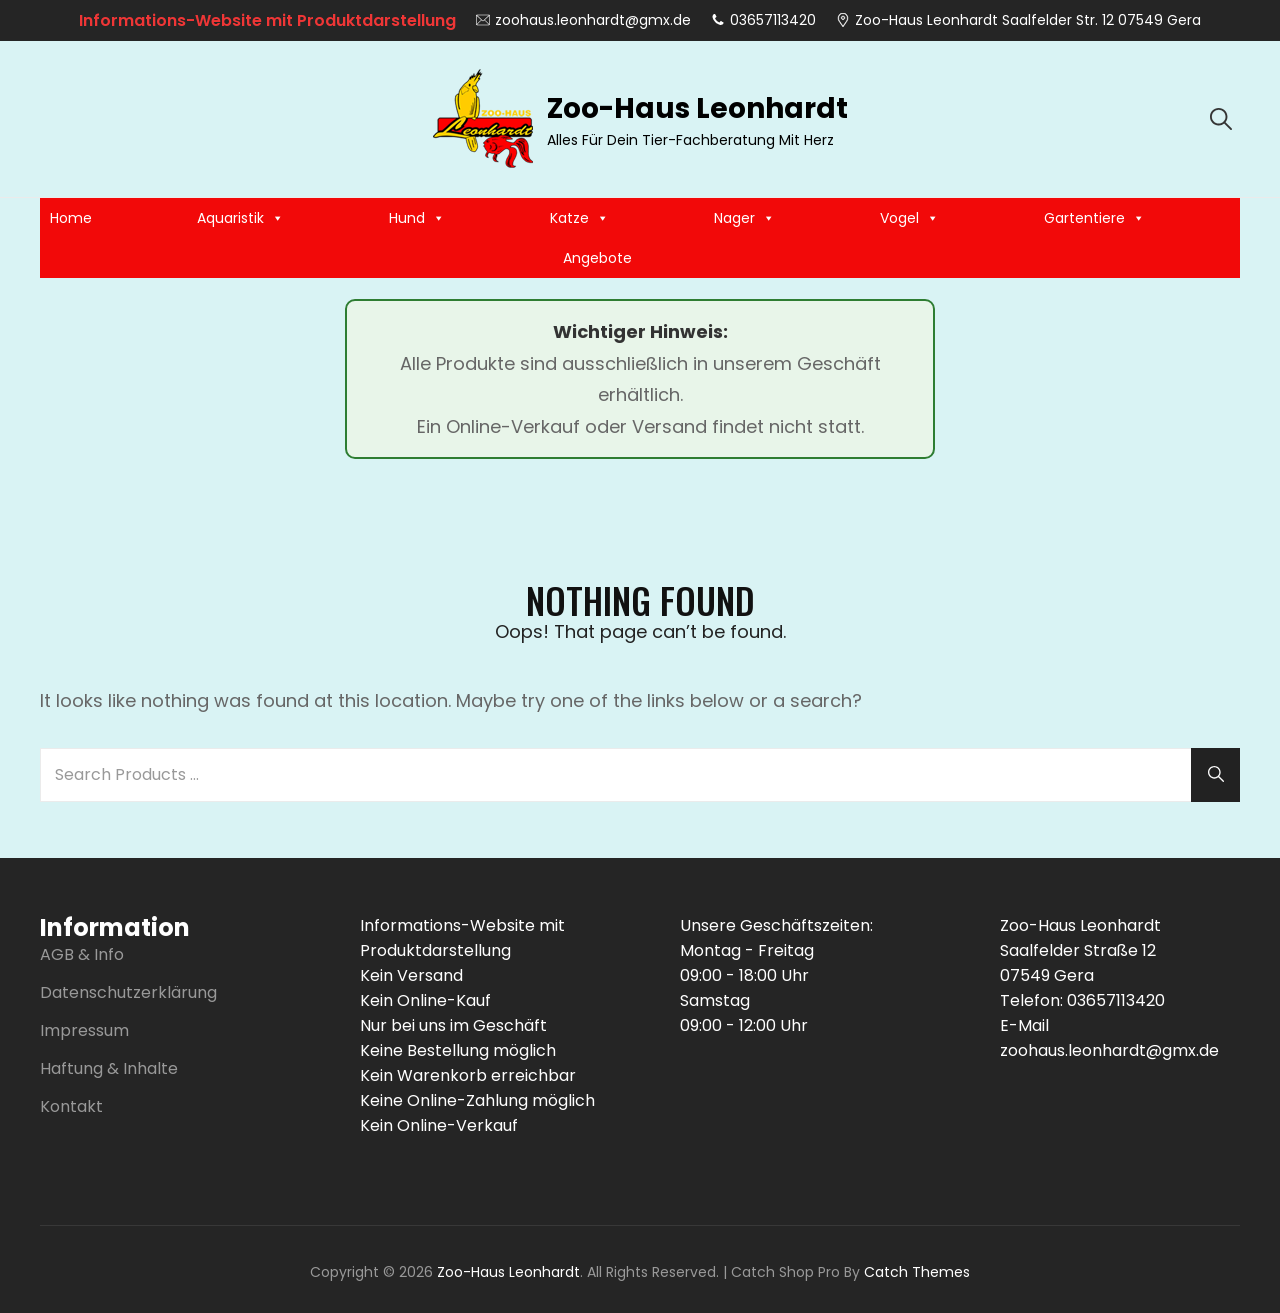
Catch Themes (917, 1272)
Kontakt (71, 1106)
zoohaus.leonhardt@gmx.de (583, 20)
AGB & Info (82, 954)
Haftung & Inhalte (109, 1068)
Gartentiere (1094, 218)
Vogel (909, 218)
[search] (1221, 119)
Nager (744, 218)
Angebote (597, 258)
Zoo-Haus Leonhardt (697, 108)
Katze (579, 218)
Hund (417, 218)
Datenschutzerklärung (128, 992)
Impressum (84, 1030)
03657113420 (763, 20)
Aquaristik (240, 218)
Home (71, 218)
